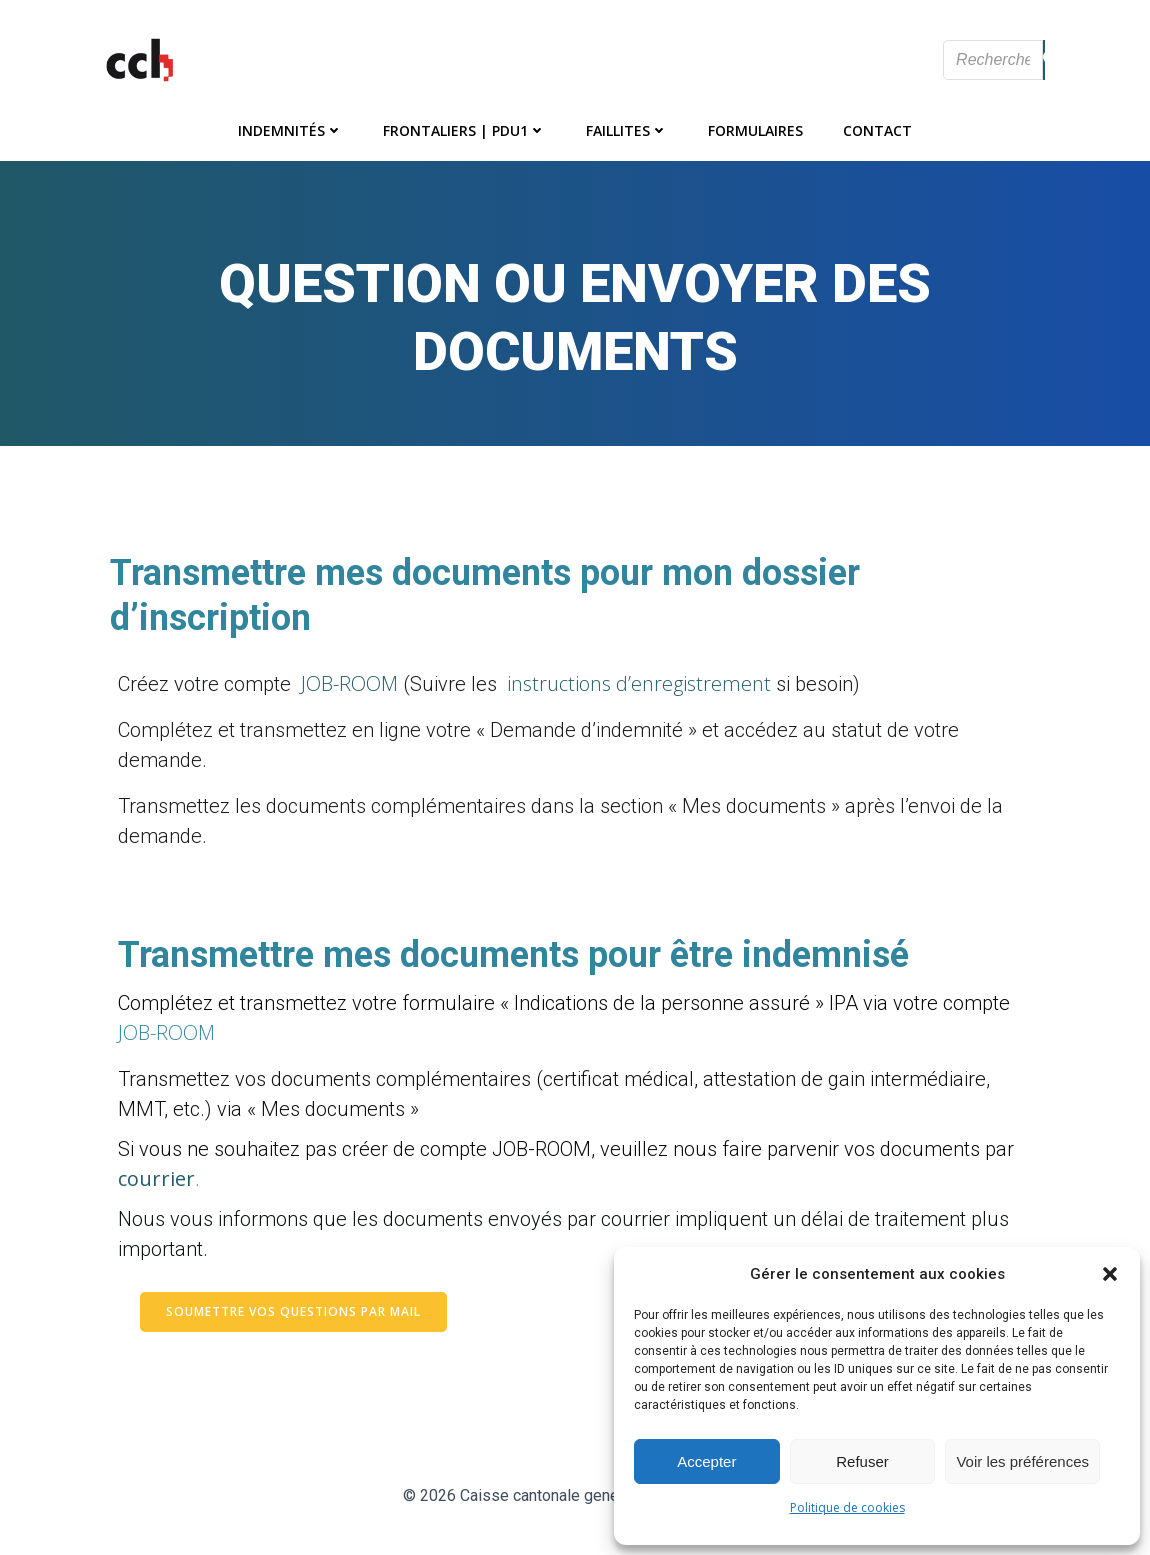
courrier (156, 1178)
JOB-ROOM (349, 683)
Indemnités (290, 130)
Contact (877, 130)
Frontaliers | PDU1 (464, 130)
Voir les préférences (1022, 1461)
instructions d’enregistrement (639, 683)
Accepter (706, 1461)
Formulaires (755, 130)
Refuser (862, 1461)
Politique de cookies (847, 1507)
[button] (1110, 1274)
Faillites (627, 130)
